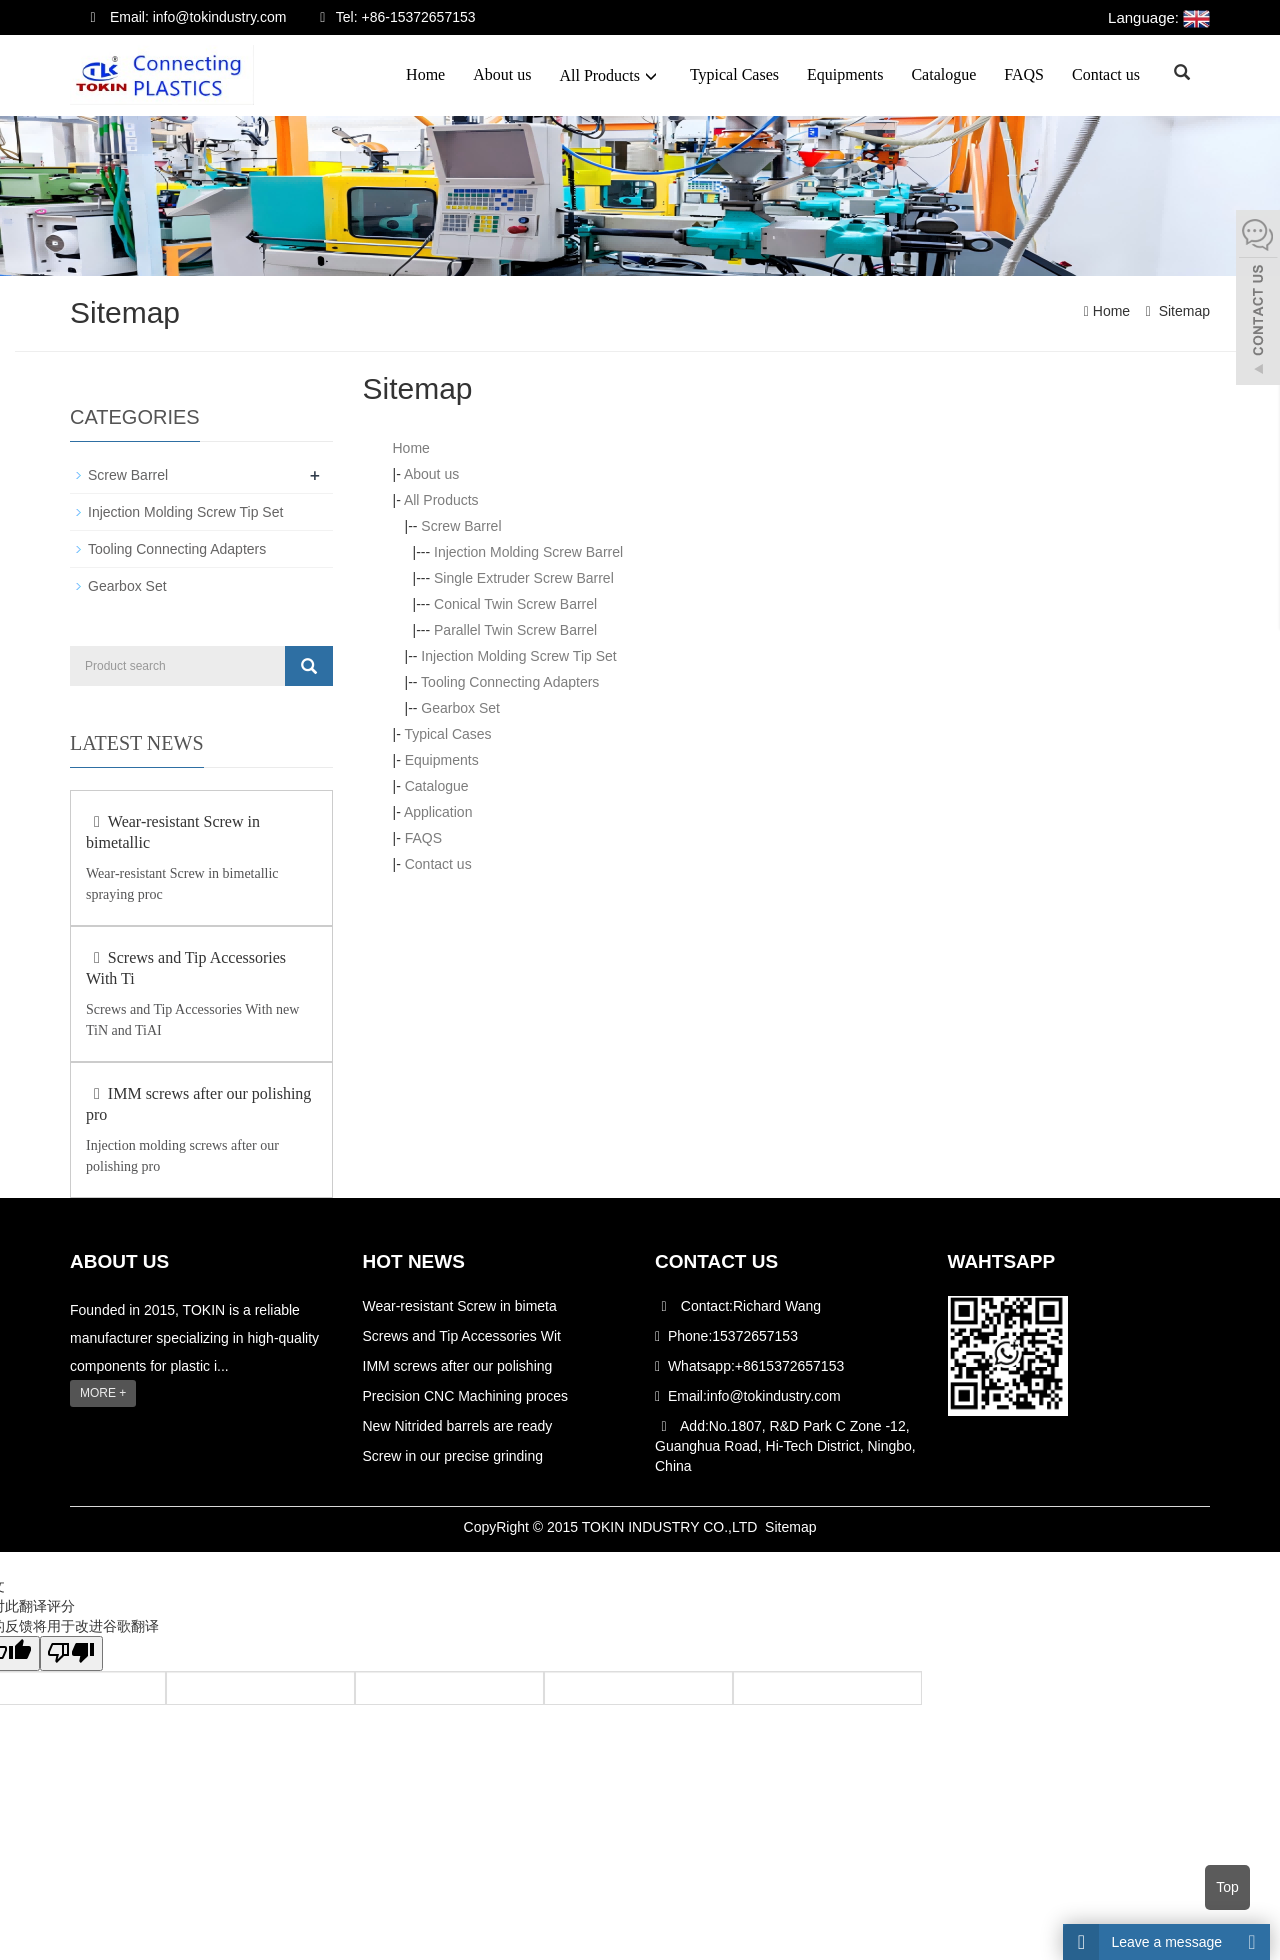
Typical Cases (734, 74)
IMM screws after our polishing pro (198, 1104)
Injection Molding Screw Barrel (528, 552)
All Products (610, 75)
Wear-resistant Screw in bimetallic (173, 832)
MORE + (103, 1392)
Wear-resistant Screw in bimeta (460, 1305)
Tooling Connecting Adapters (510, 682)
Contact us (1106, 74)
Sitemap (1184, 311)
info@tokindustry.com (774, 1395)
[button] (651, 75)
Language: (1159, 17)
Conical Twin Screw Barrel (515, 604)
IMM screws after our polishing (458, 1365)
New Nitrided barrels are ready (458, 1425)
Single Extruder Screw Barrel (524, 578)
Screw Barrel (461, 526)
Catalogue (943, 74)
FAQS (1024, 74)
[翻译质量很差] (73, 1652)
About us (502, 74)
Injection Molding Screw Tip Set (518, 656)
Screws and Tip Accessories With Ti (186, 968)
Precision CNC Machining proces (465, 1395)
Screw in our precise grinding (453, 1455)
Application (438, 812)
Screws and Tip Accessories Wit (462, 1335)
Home (425, 74)
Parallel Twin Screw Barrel (515, 630)
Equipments (845, 74)
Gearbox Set (460, 708)
